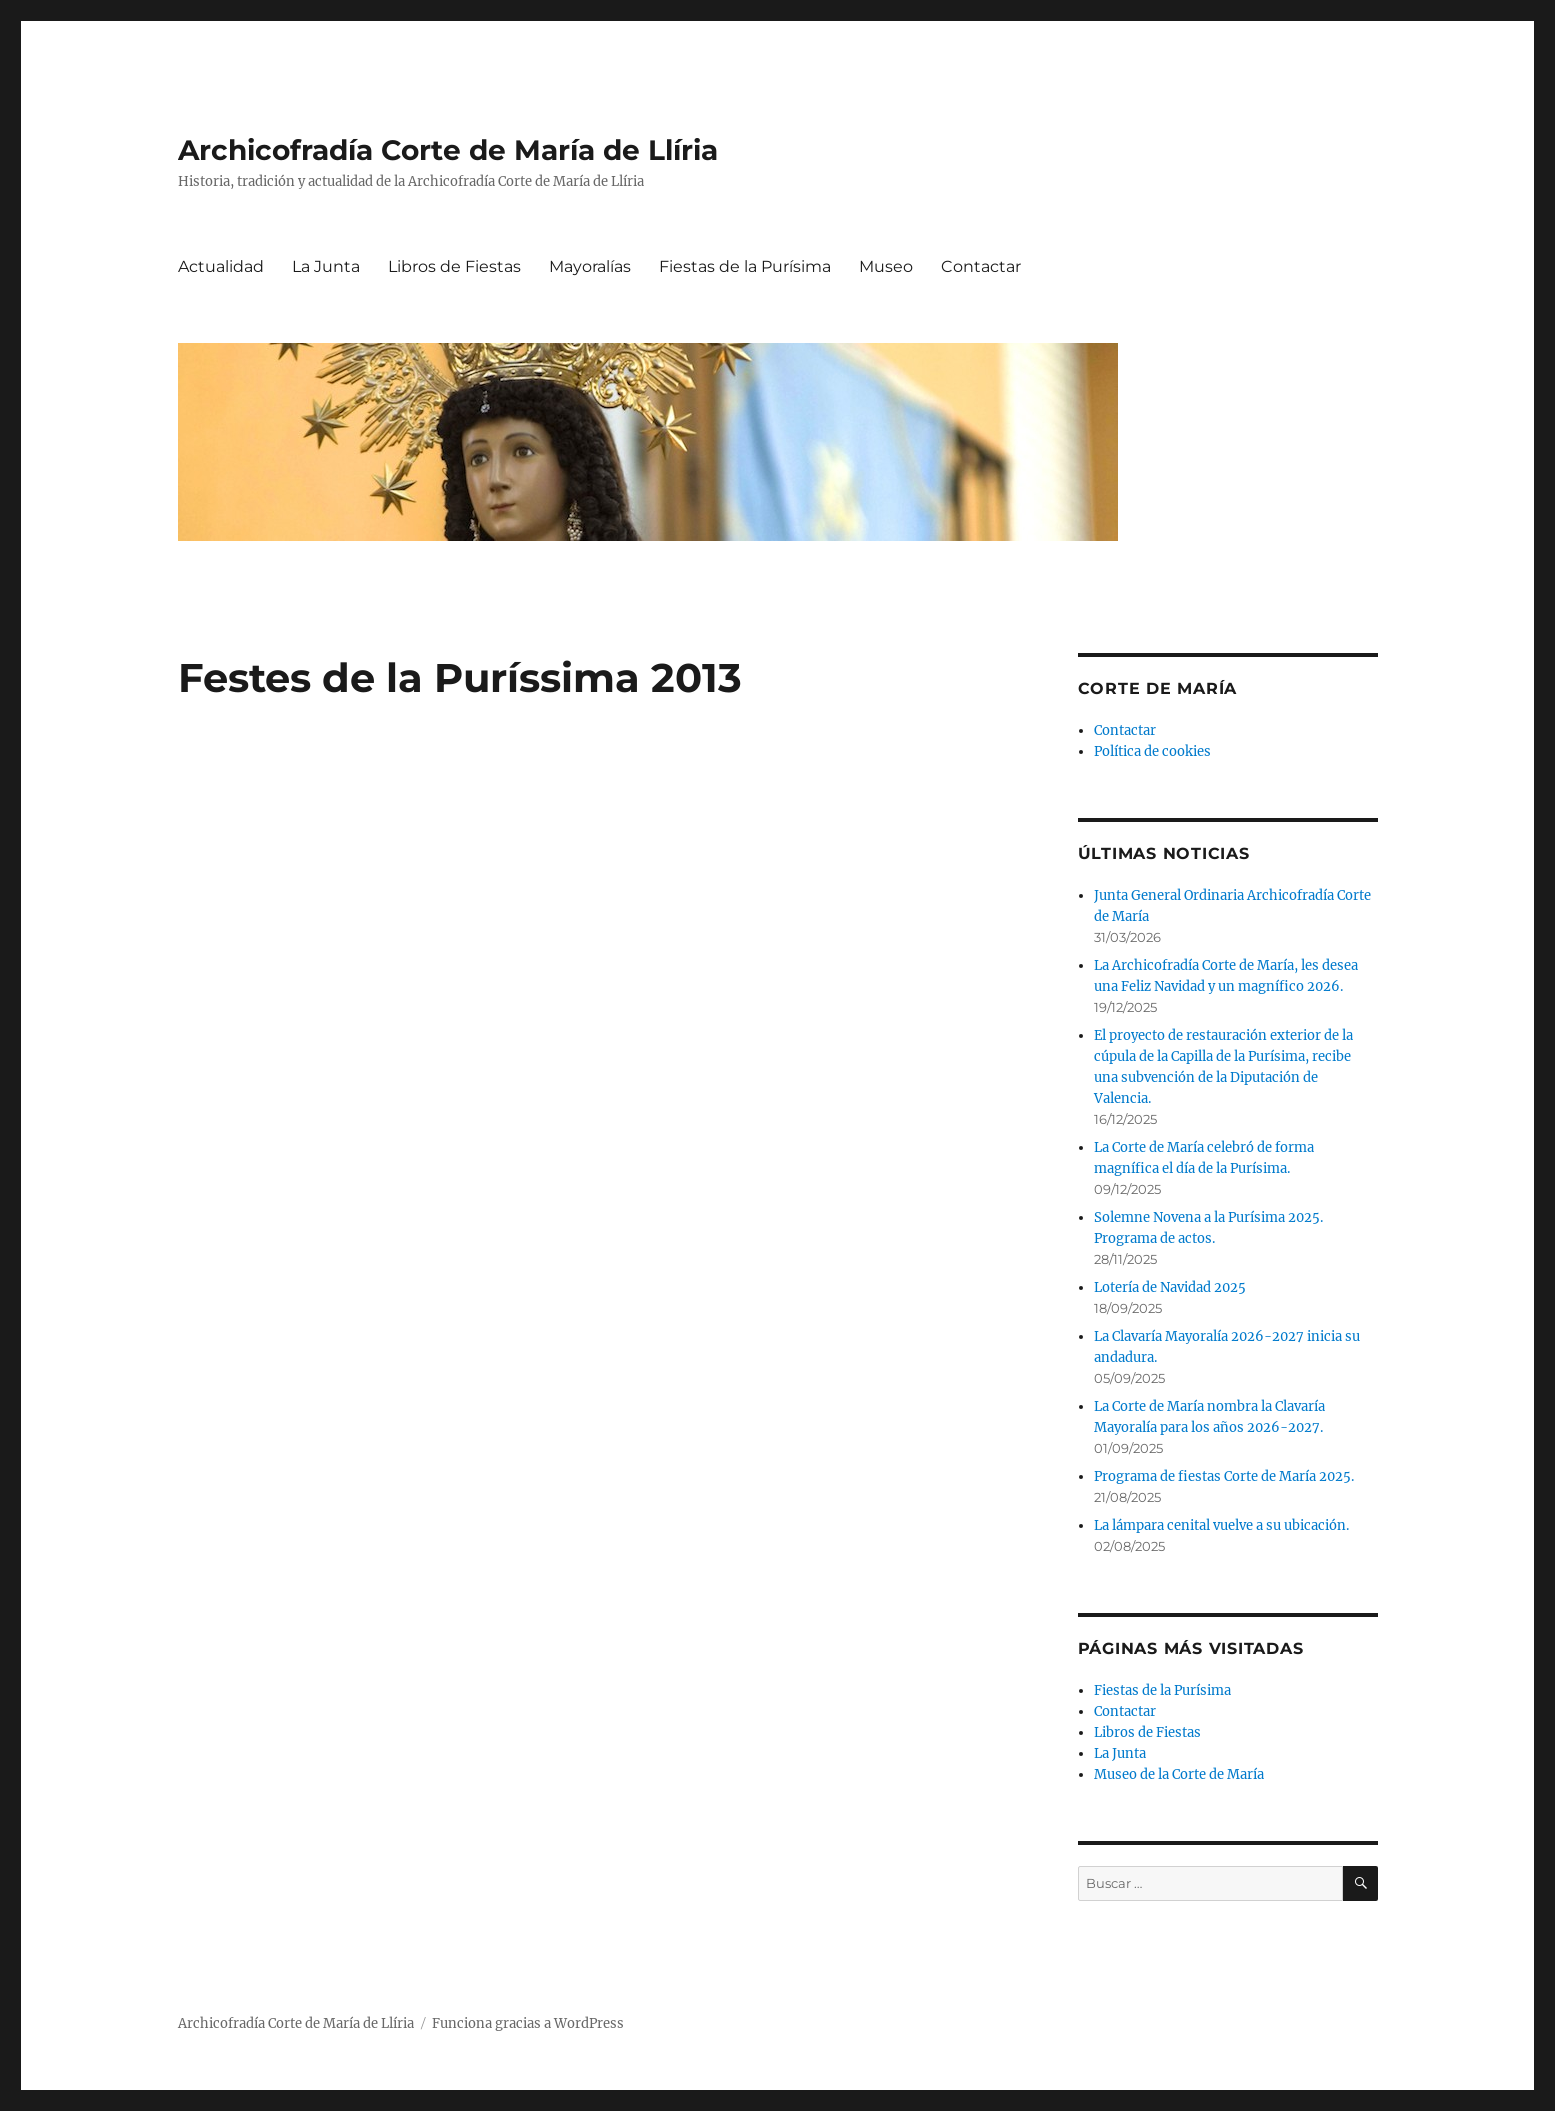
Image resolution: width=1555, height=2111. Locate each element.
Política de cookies (1152, 751)
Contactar (981, 266)
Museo (886, 266)
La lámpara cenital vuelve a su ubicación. (1221, 1525)
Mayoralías (590, 266)
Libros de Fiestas (454, 266)
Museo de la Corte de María (1179, 1774)
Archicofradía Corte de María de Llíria (448, 150)
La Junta (326, 266)
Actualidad (221, 266)
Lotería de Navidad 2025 (1170, 1287)
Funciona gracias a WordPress (528, 2023)
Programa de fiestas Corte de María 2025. (1224, 1476)
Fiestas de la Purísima (745, 266)
